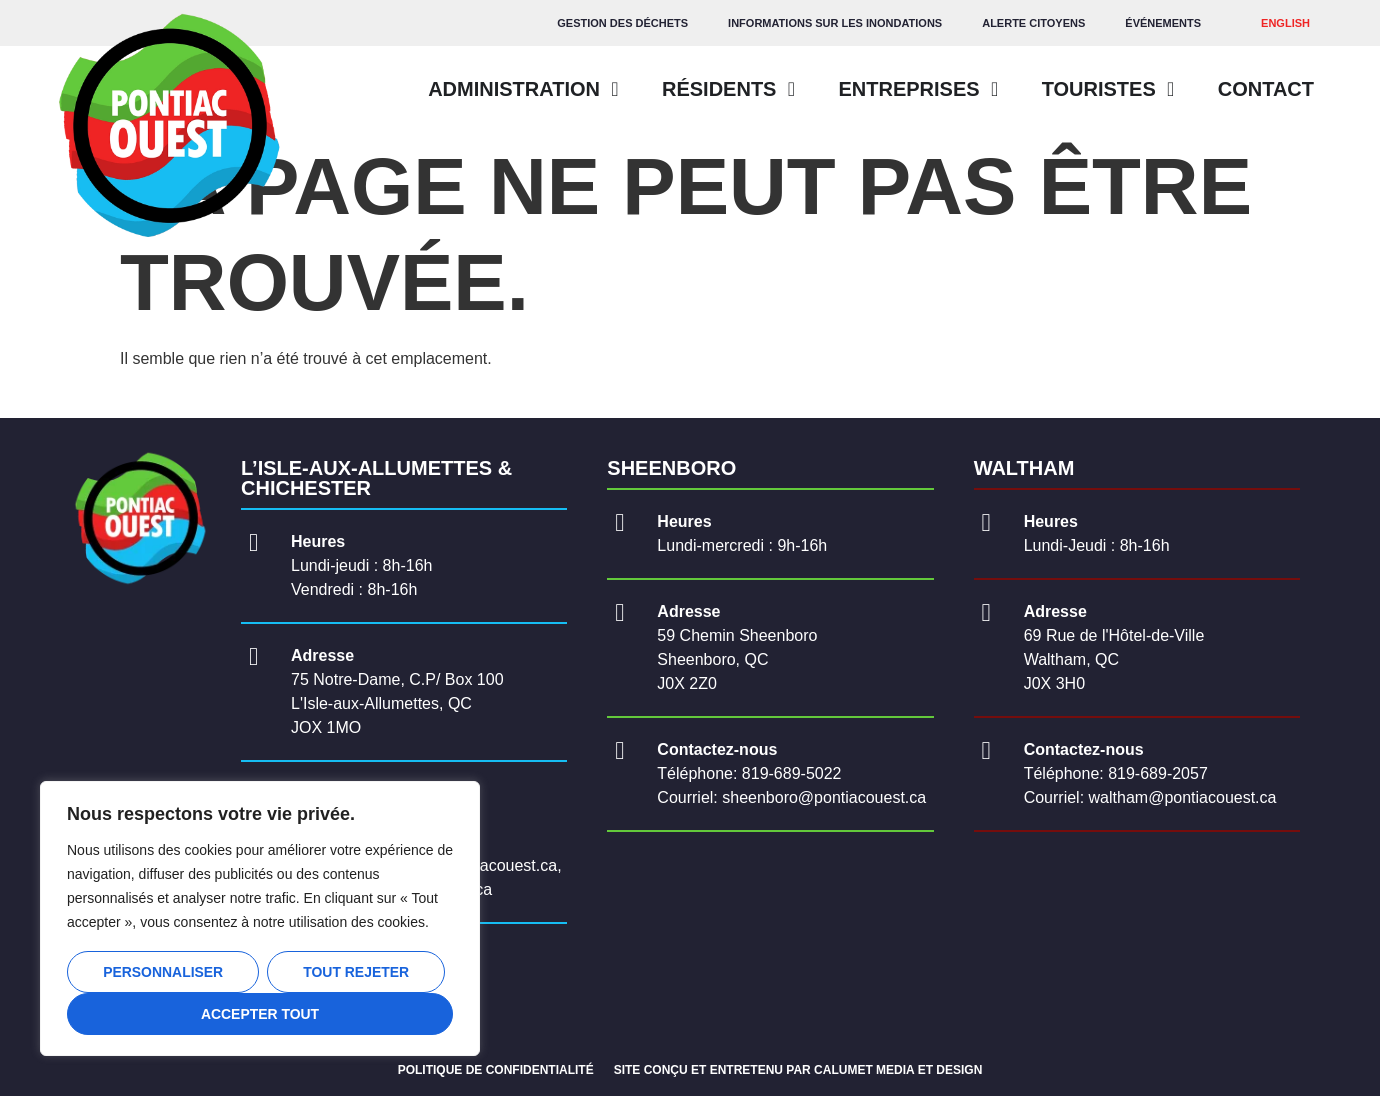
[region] (260, 919)
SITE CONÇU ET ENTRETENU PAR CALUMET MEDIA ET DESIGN (798, 1070)
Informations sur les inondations (835, 23)
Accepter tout (260, 1014)
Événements (1163, 23)
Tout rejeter (356, 972)
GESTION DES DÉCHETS (622, 23)
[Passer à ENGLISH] (1285, 23)
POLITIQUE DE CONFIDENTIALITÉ (496, 1070)
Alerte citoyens (1033, 23)
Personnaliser (163, 972)
